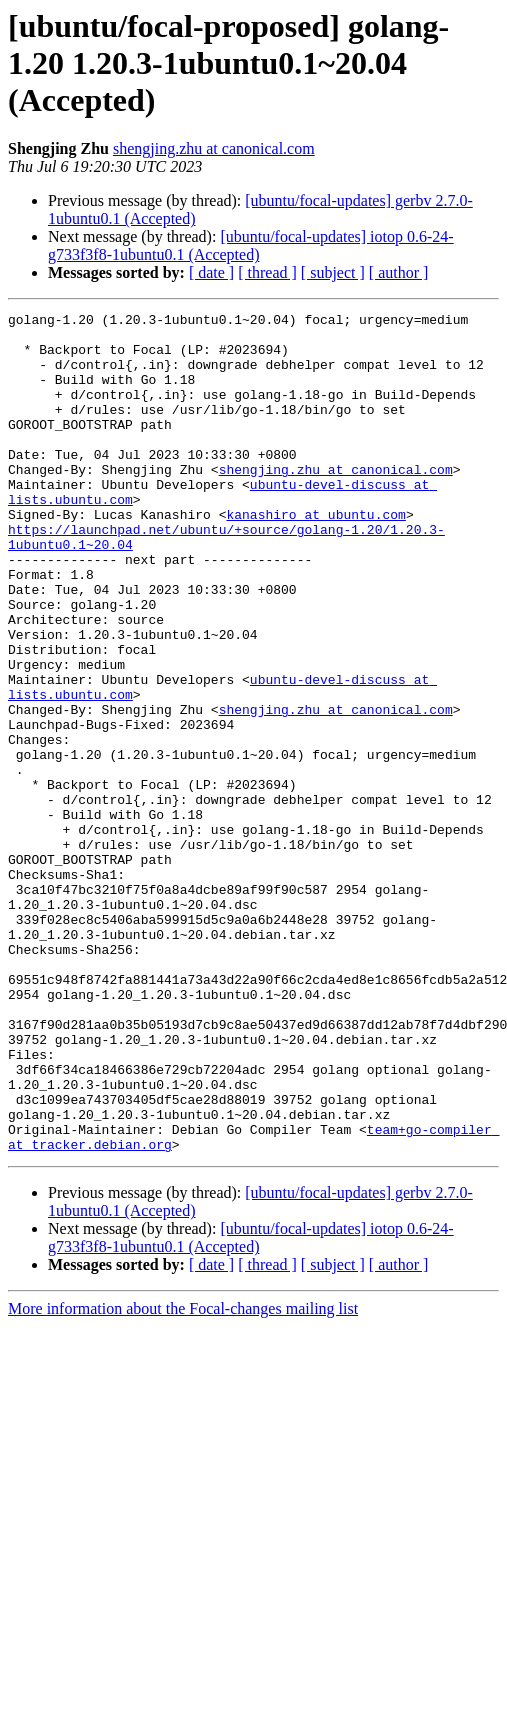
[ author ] (399, 272)
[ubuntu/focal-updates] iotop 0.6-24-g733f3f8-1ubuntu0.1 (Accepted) (251, 245)
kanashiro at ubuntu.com (315, 556)
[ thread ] (267, 272)
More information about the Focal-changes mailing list (183, 1476)
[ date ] (211, 272)
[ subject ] (333, 272)
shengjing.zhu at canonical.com (214, 148)
